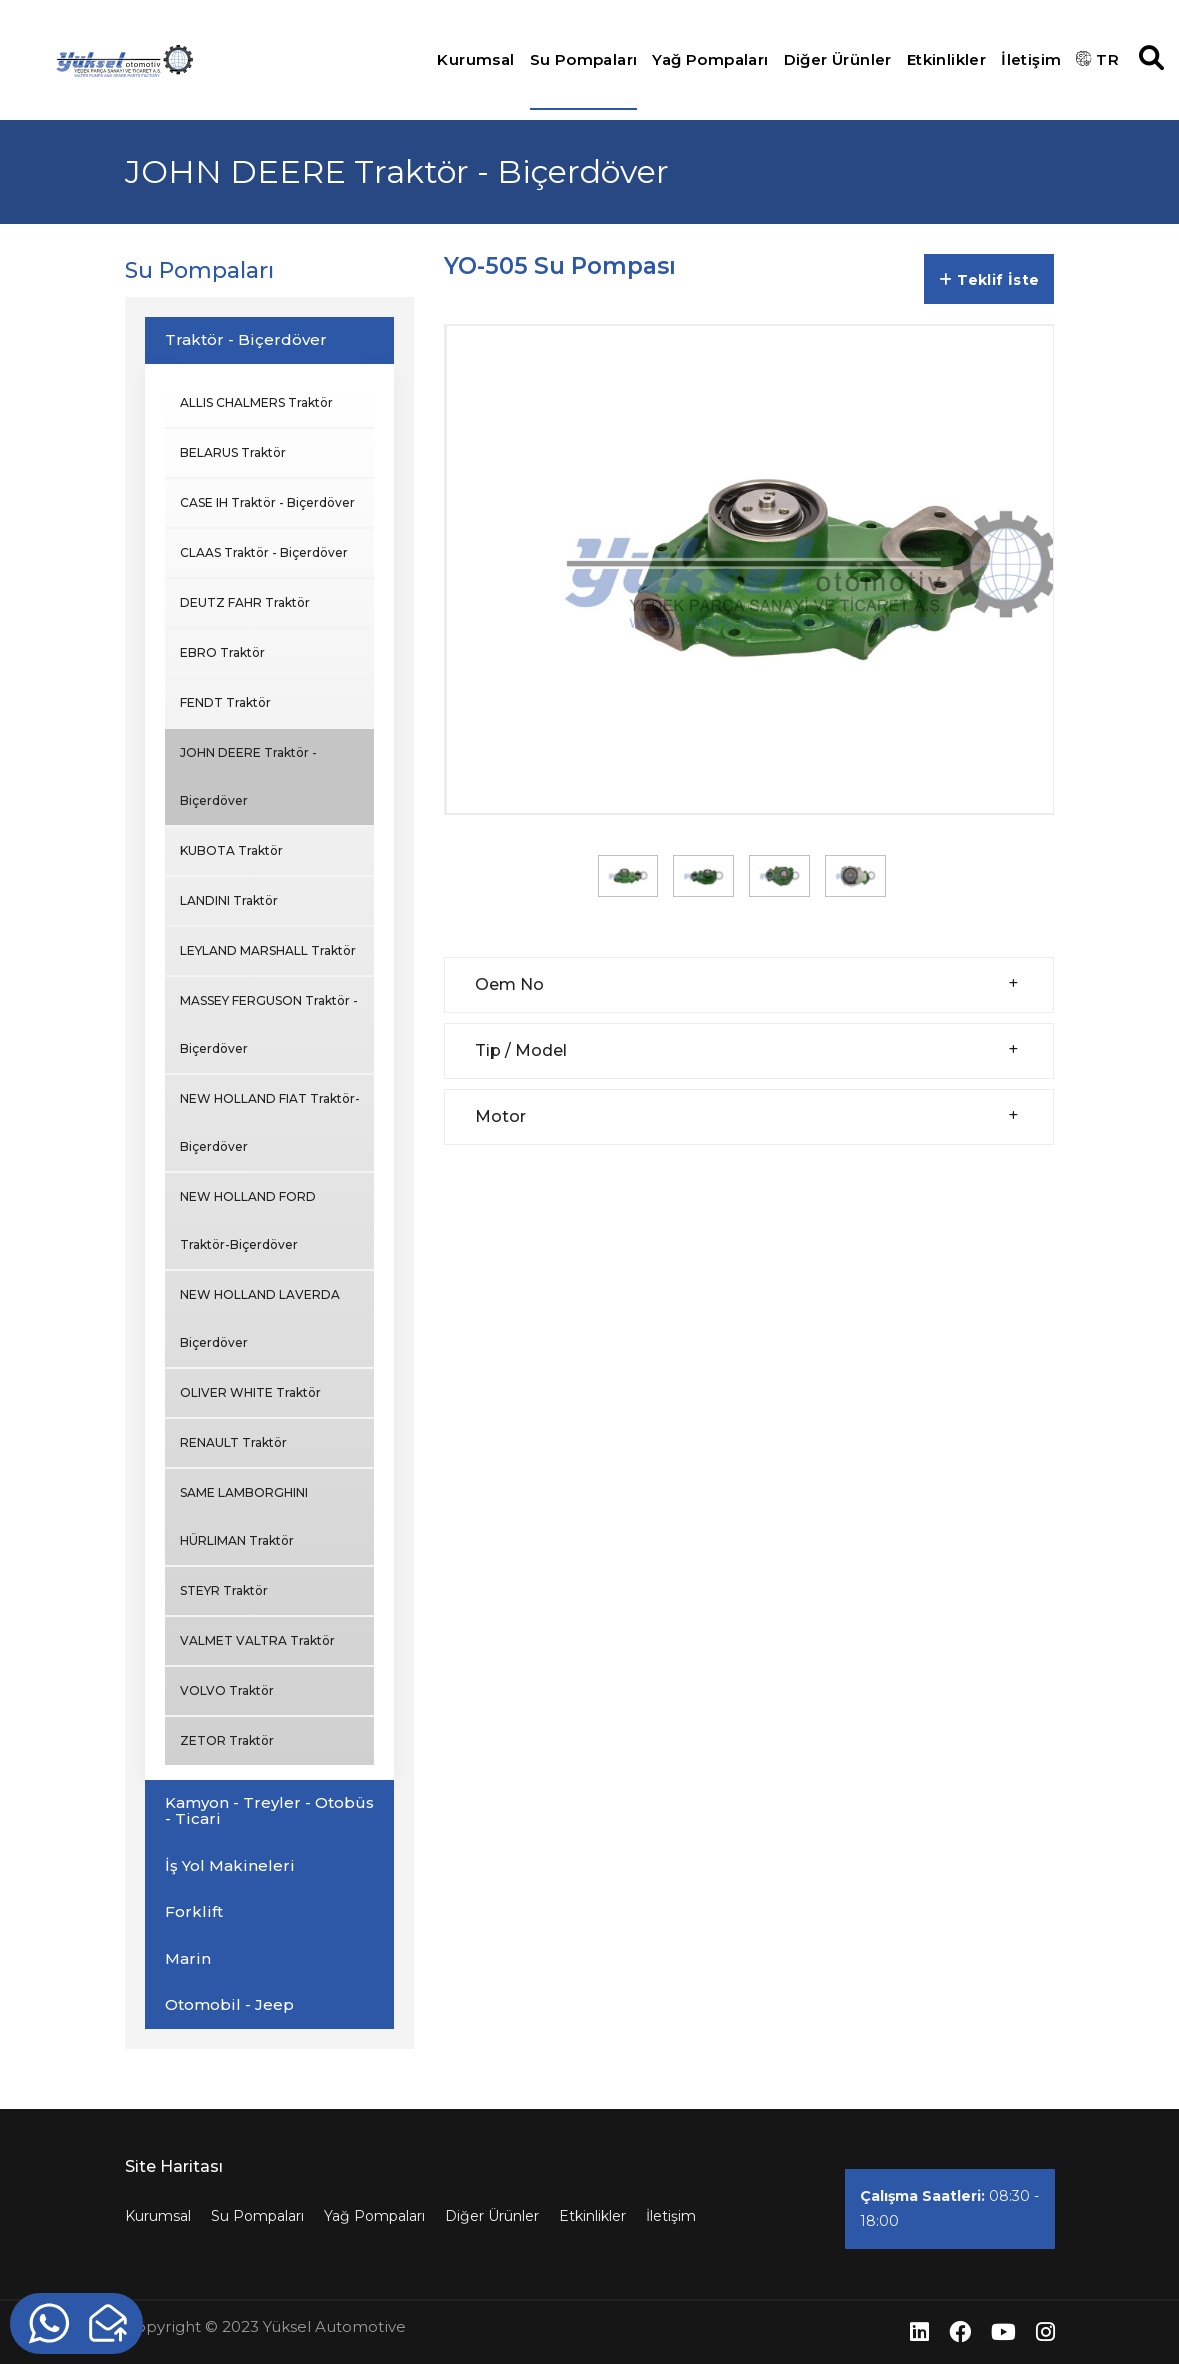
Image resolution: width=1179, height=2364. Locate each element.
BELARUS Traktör (233, 452)
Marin (188, 1958)
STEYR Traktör (224, 1590)
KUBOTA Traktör (231, 850)
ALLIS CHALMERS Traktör (256, 402)
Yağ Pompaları (710, 59)
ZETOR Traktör (227, 1740)
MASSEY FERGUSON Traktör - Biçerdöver (269, 1024)
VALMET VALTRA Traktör (257, 1640)
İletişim (1031, 59)
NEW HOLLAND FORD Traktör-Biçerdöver (248, 1220)
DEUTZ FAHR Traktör (245, 602)
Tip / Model (521, 1050)
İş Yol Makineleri (230, 1865)
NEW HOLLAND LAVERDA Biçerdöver (260, 1318)
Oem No (509, 984)
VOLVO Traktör (227, 1690)
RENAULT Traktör (233, 1442)
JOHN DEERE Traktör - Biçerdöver (248, 776)
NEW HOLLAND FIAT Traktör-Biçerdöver (270, 1122)
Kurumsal (475, 59)
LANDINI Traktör (229, 900)
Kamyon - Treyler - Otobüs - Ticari (269, 1811)
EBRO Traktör (222, 652)
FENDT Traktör (225, 702)
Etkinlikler (946, 59)
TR (1097, 59)
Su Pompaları (584, 59)
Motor (500, 1116)
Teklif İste (989, 280)
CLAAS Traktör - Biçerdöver (264, 552)
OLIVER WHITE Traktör (250, 1392)
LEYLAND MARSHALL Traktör (268, 950)
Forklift (194, 1911)
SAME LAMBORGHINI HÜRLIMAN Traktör (244, 1516)
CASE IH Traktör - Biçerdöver (267, 502)
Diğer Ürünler (838, 59)
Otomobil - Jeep (229, 2004)
